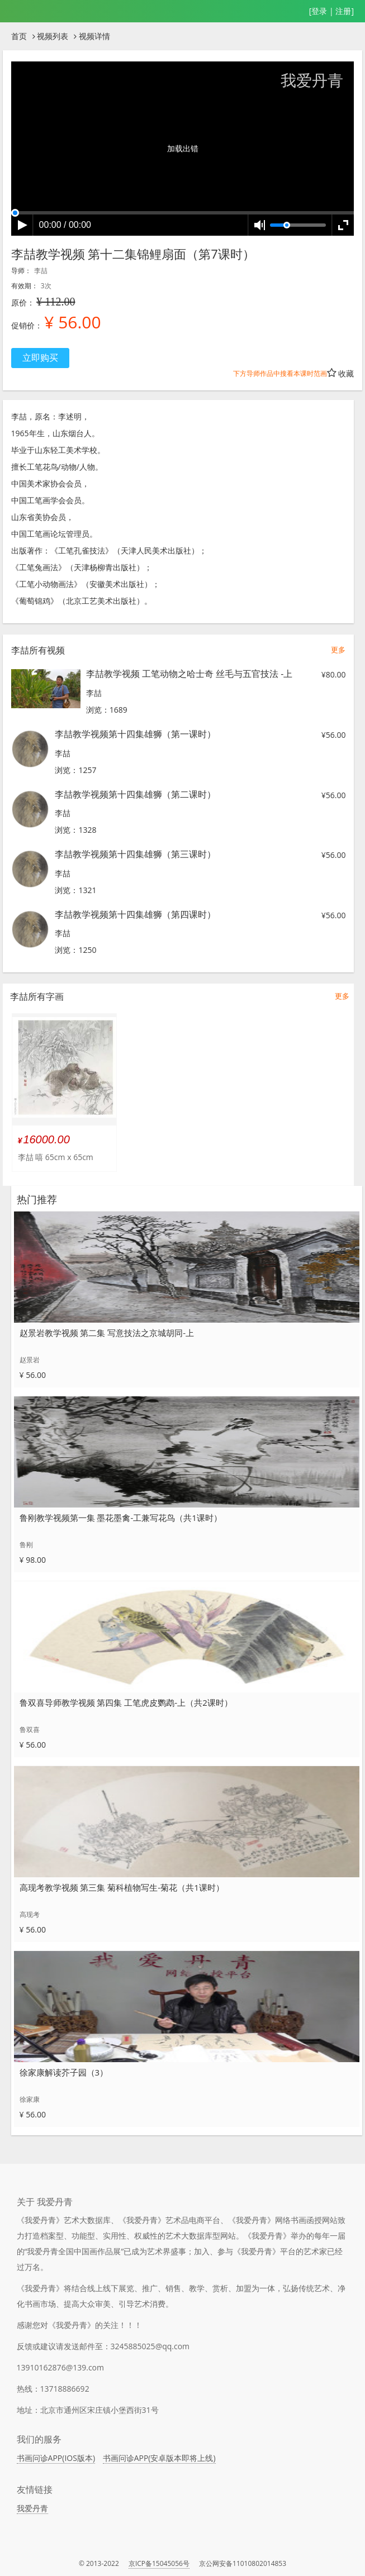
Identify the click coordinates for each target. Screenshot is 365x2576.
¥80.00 (333, 674)
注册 (343, 11)
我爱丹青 (32, 2508)
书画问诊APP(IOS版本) (56, 2458)
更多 (338, 649)
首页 (19, 36)
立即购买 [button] (40, 357)
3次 (46, 285)
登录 (319, 11)
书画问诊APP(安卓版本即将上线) (159, 2458)
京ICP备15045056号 (159, 2563)
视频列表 (52, 36)
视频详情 (94, 36)
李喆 (41, 270)
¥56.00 (333, 734)
